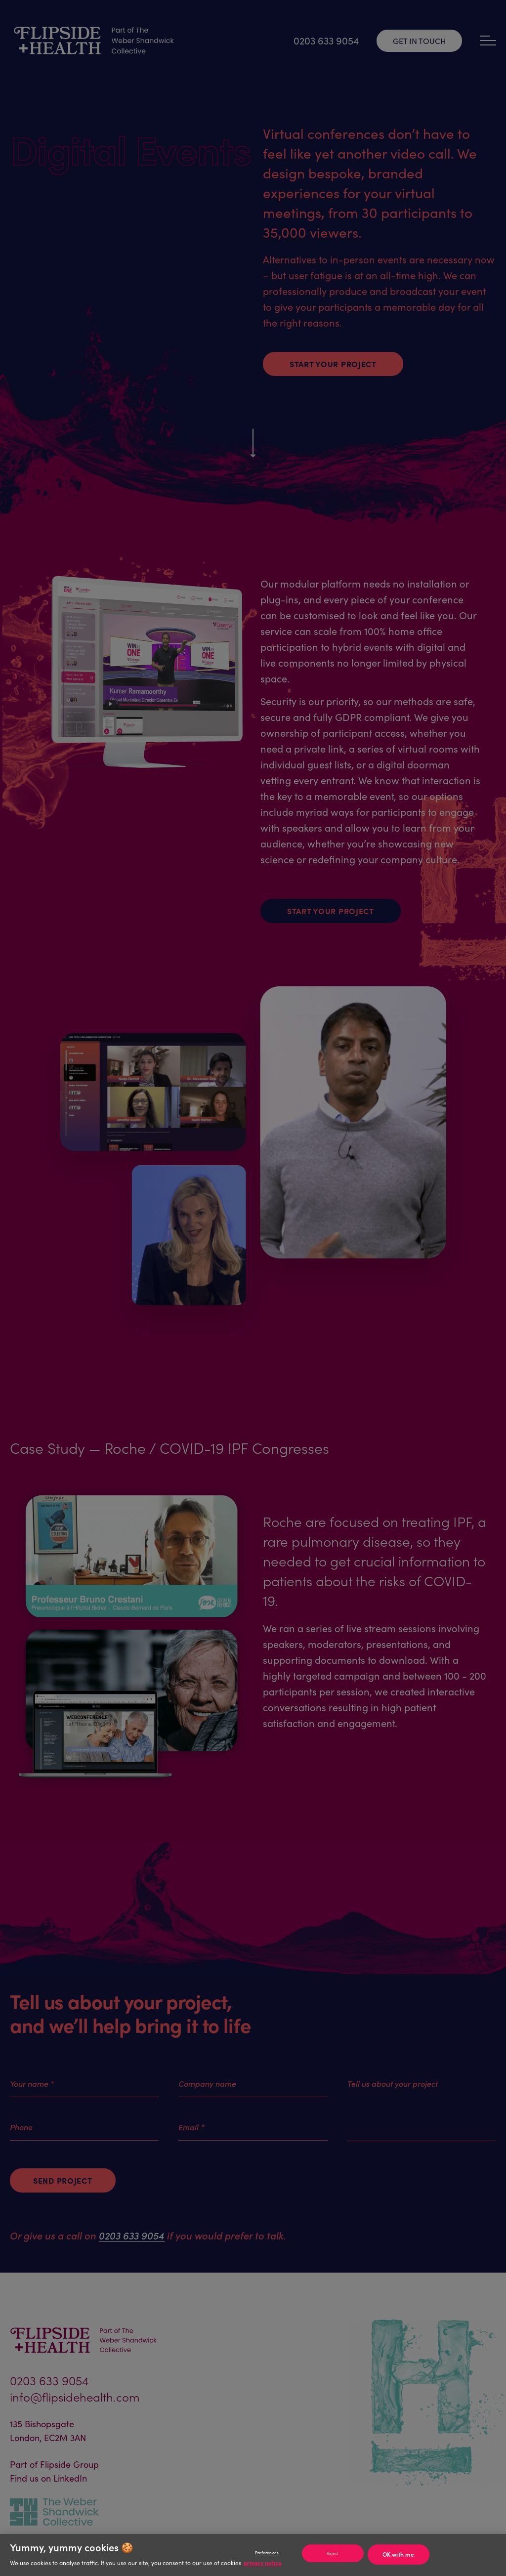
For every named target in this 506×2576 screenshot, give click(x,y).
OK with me (398, 2554)
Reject (333, 2553)
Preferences (267, 2552)
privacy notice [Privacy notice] (263, 2562)
